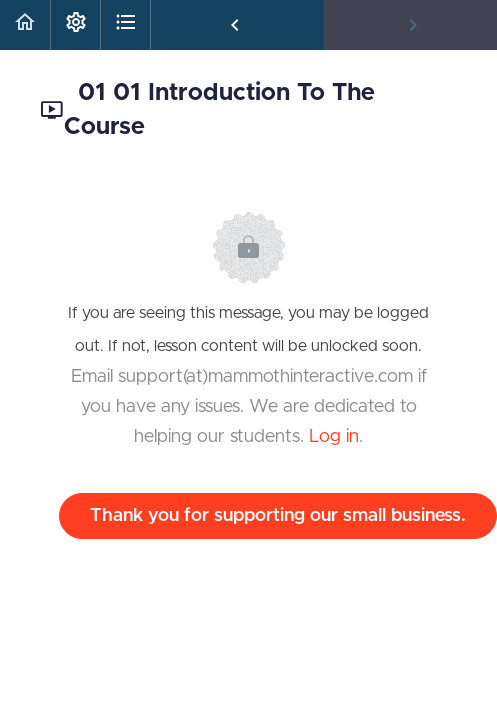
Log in (334, 437)
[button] (25, 25)
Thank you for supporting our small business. (278, 516)
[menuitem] (75, 25)
